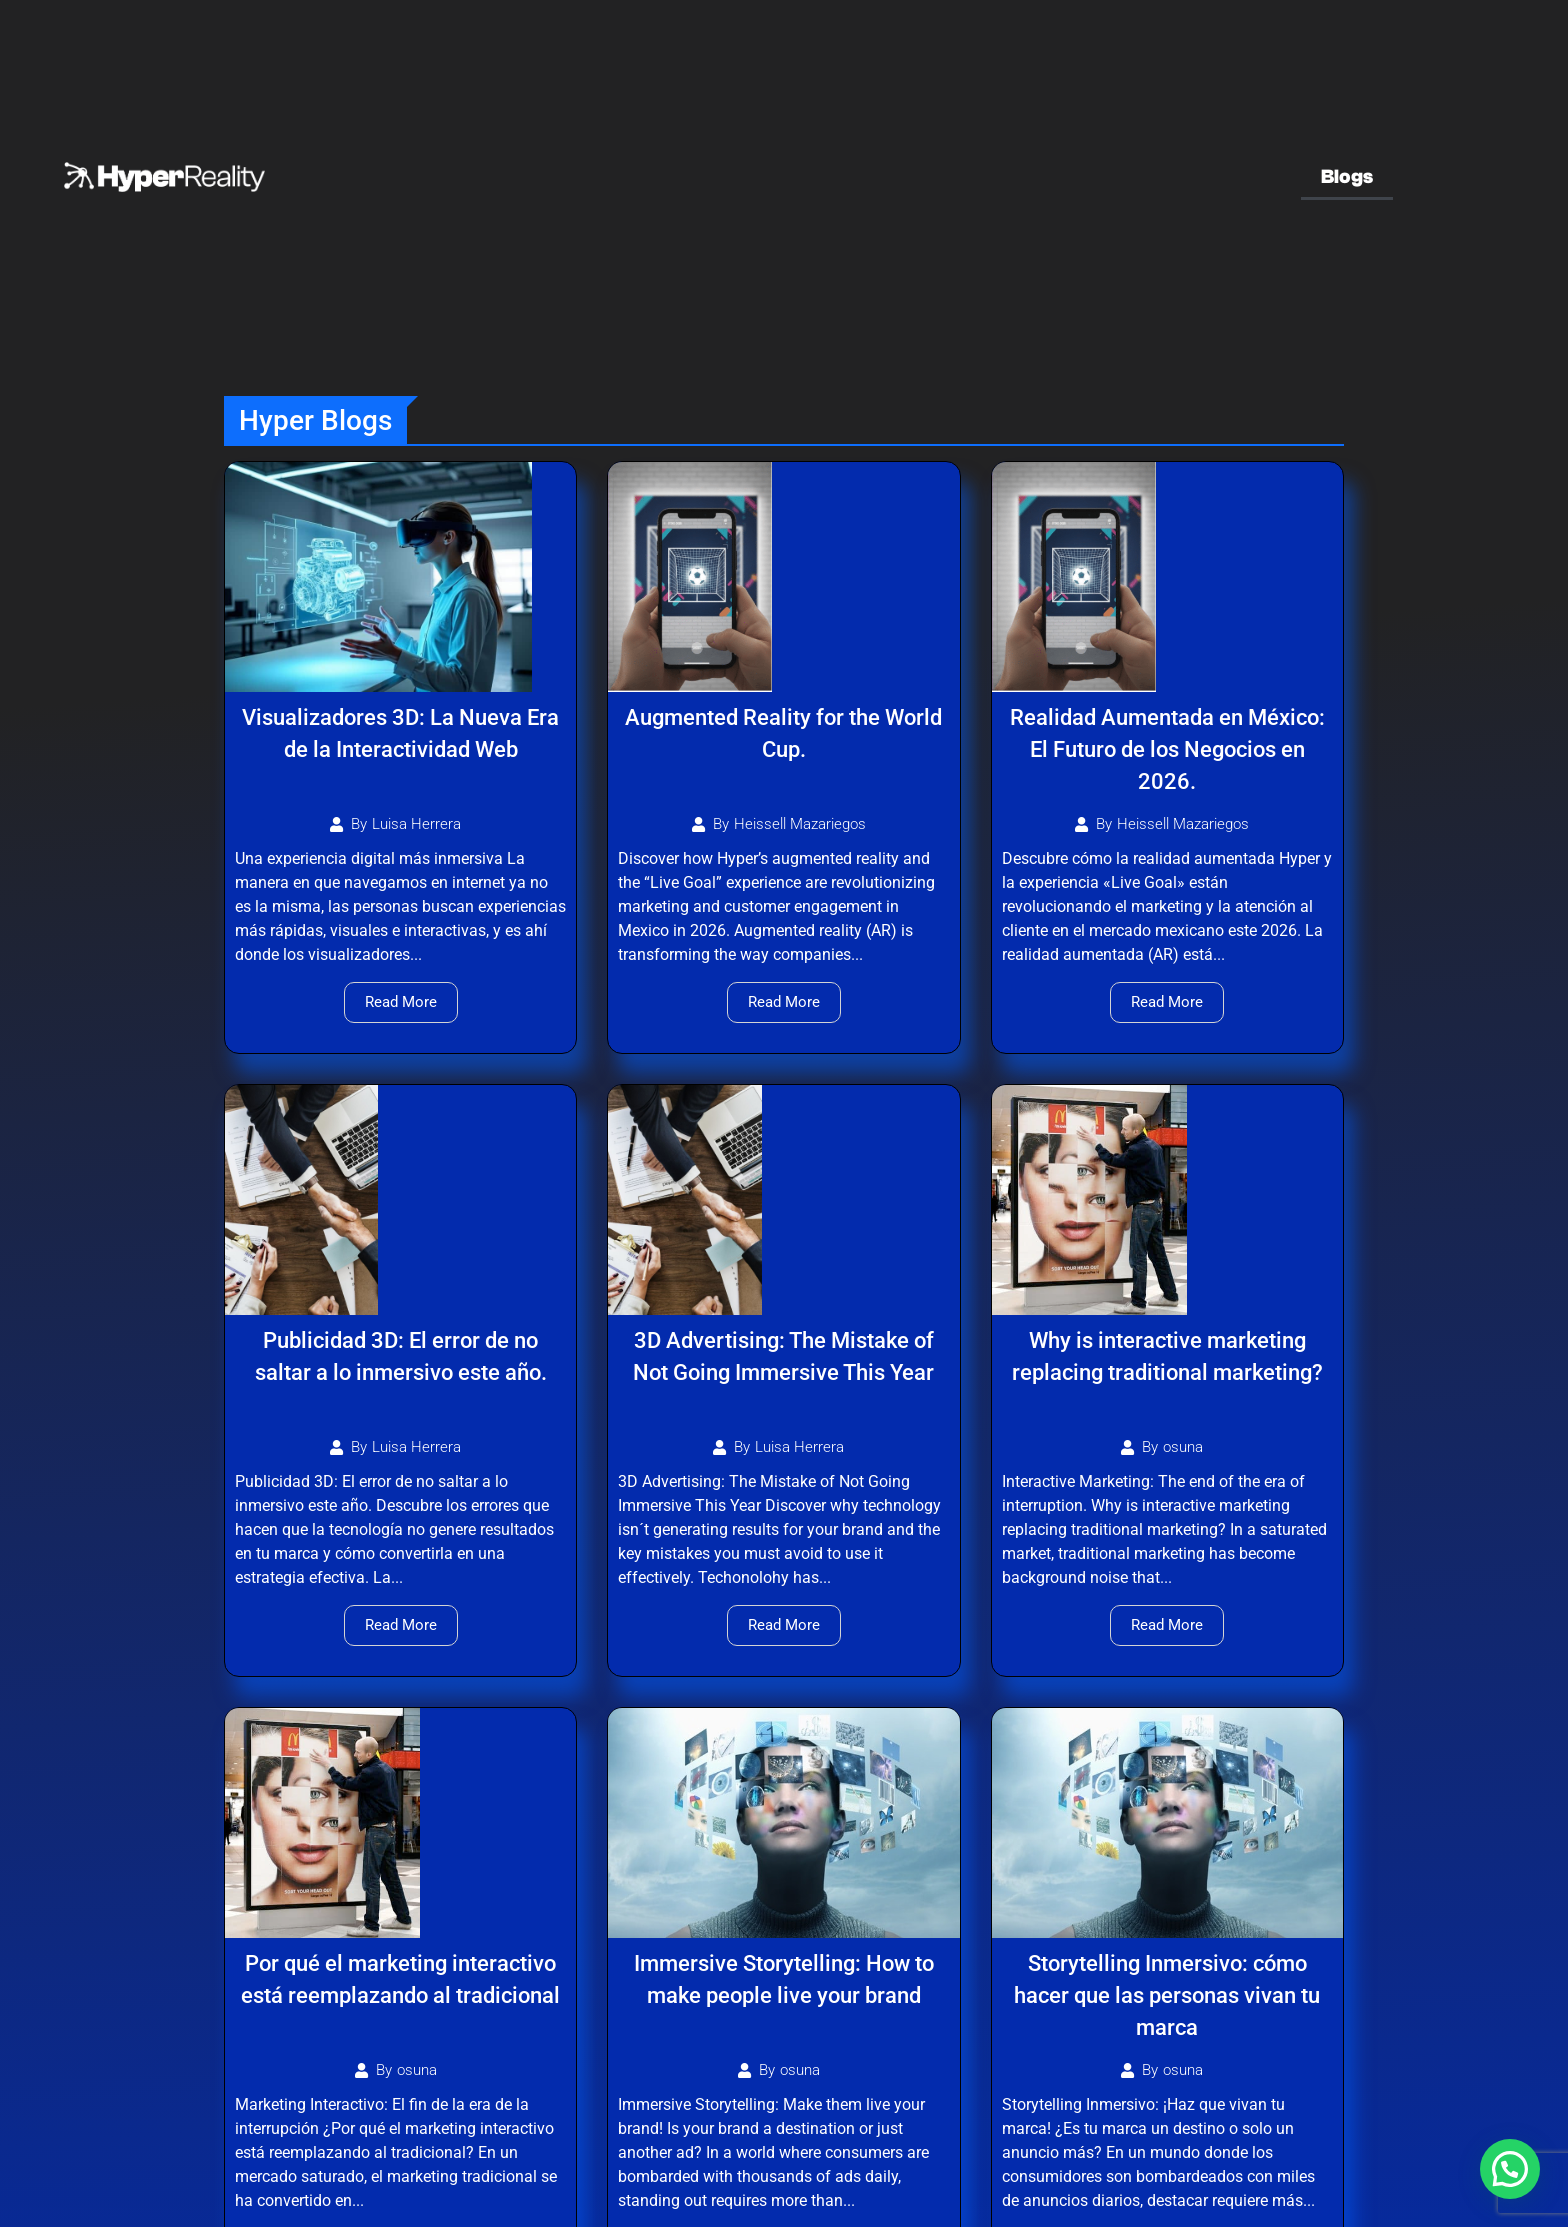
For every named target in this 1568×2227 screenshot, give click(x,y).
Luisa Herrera (416, 824)
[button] (1510, 2169)
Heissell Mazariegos (800, 824)
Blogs (1347, 176)
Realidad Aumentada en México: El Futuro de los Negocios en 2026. (1167, 749)
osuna (1183, 1447)
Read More (401, 1002)
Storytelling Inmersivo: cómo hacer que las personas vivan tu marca (1167, 1995)
